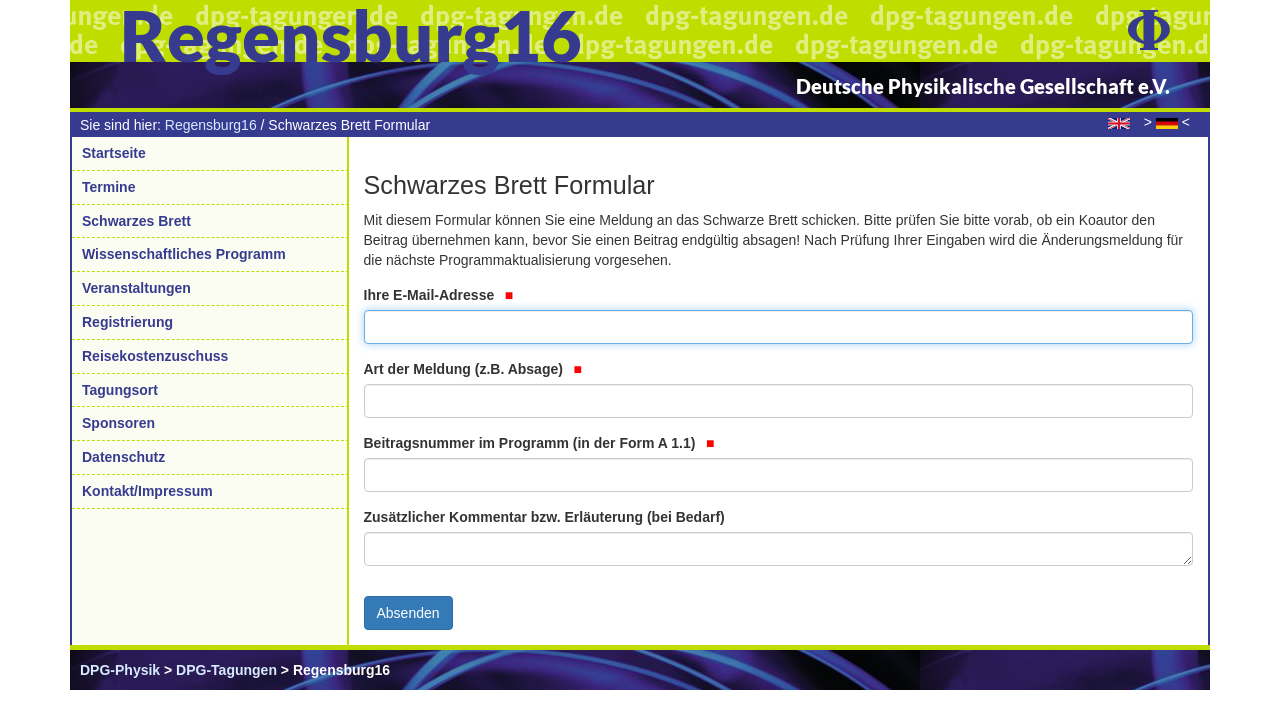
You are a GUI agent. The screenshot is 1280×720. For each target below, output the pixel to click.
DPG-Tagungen (226, 670)
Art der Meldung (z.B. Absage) (473, 369)
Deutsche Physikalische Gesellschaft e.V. (983, 86)
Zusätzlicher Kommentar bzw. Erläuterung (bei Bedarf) (544, 517)
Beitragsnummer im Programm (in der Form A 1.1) (539, 443)
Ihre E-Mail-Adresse (439, 295)
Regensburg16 (211, 125)
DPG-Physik (120, 670)
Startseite (114, 153)
